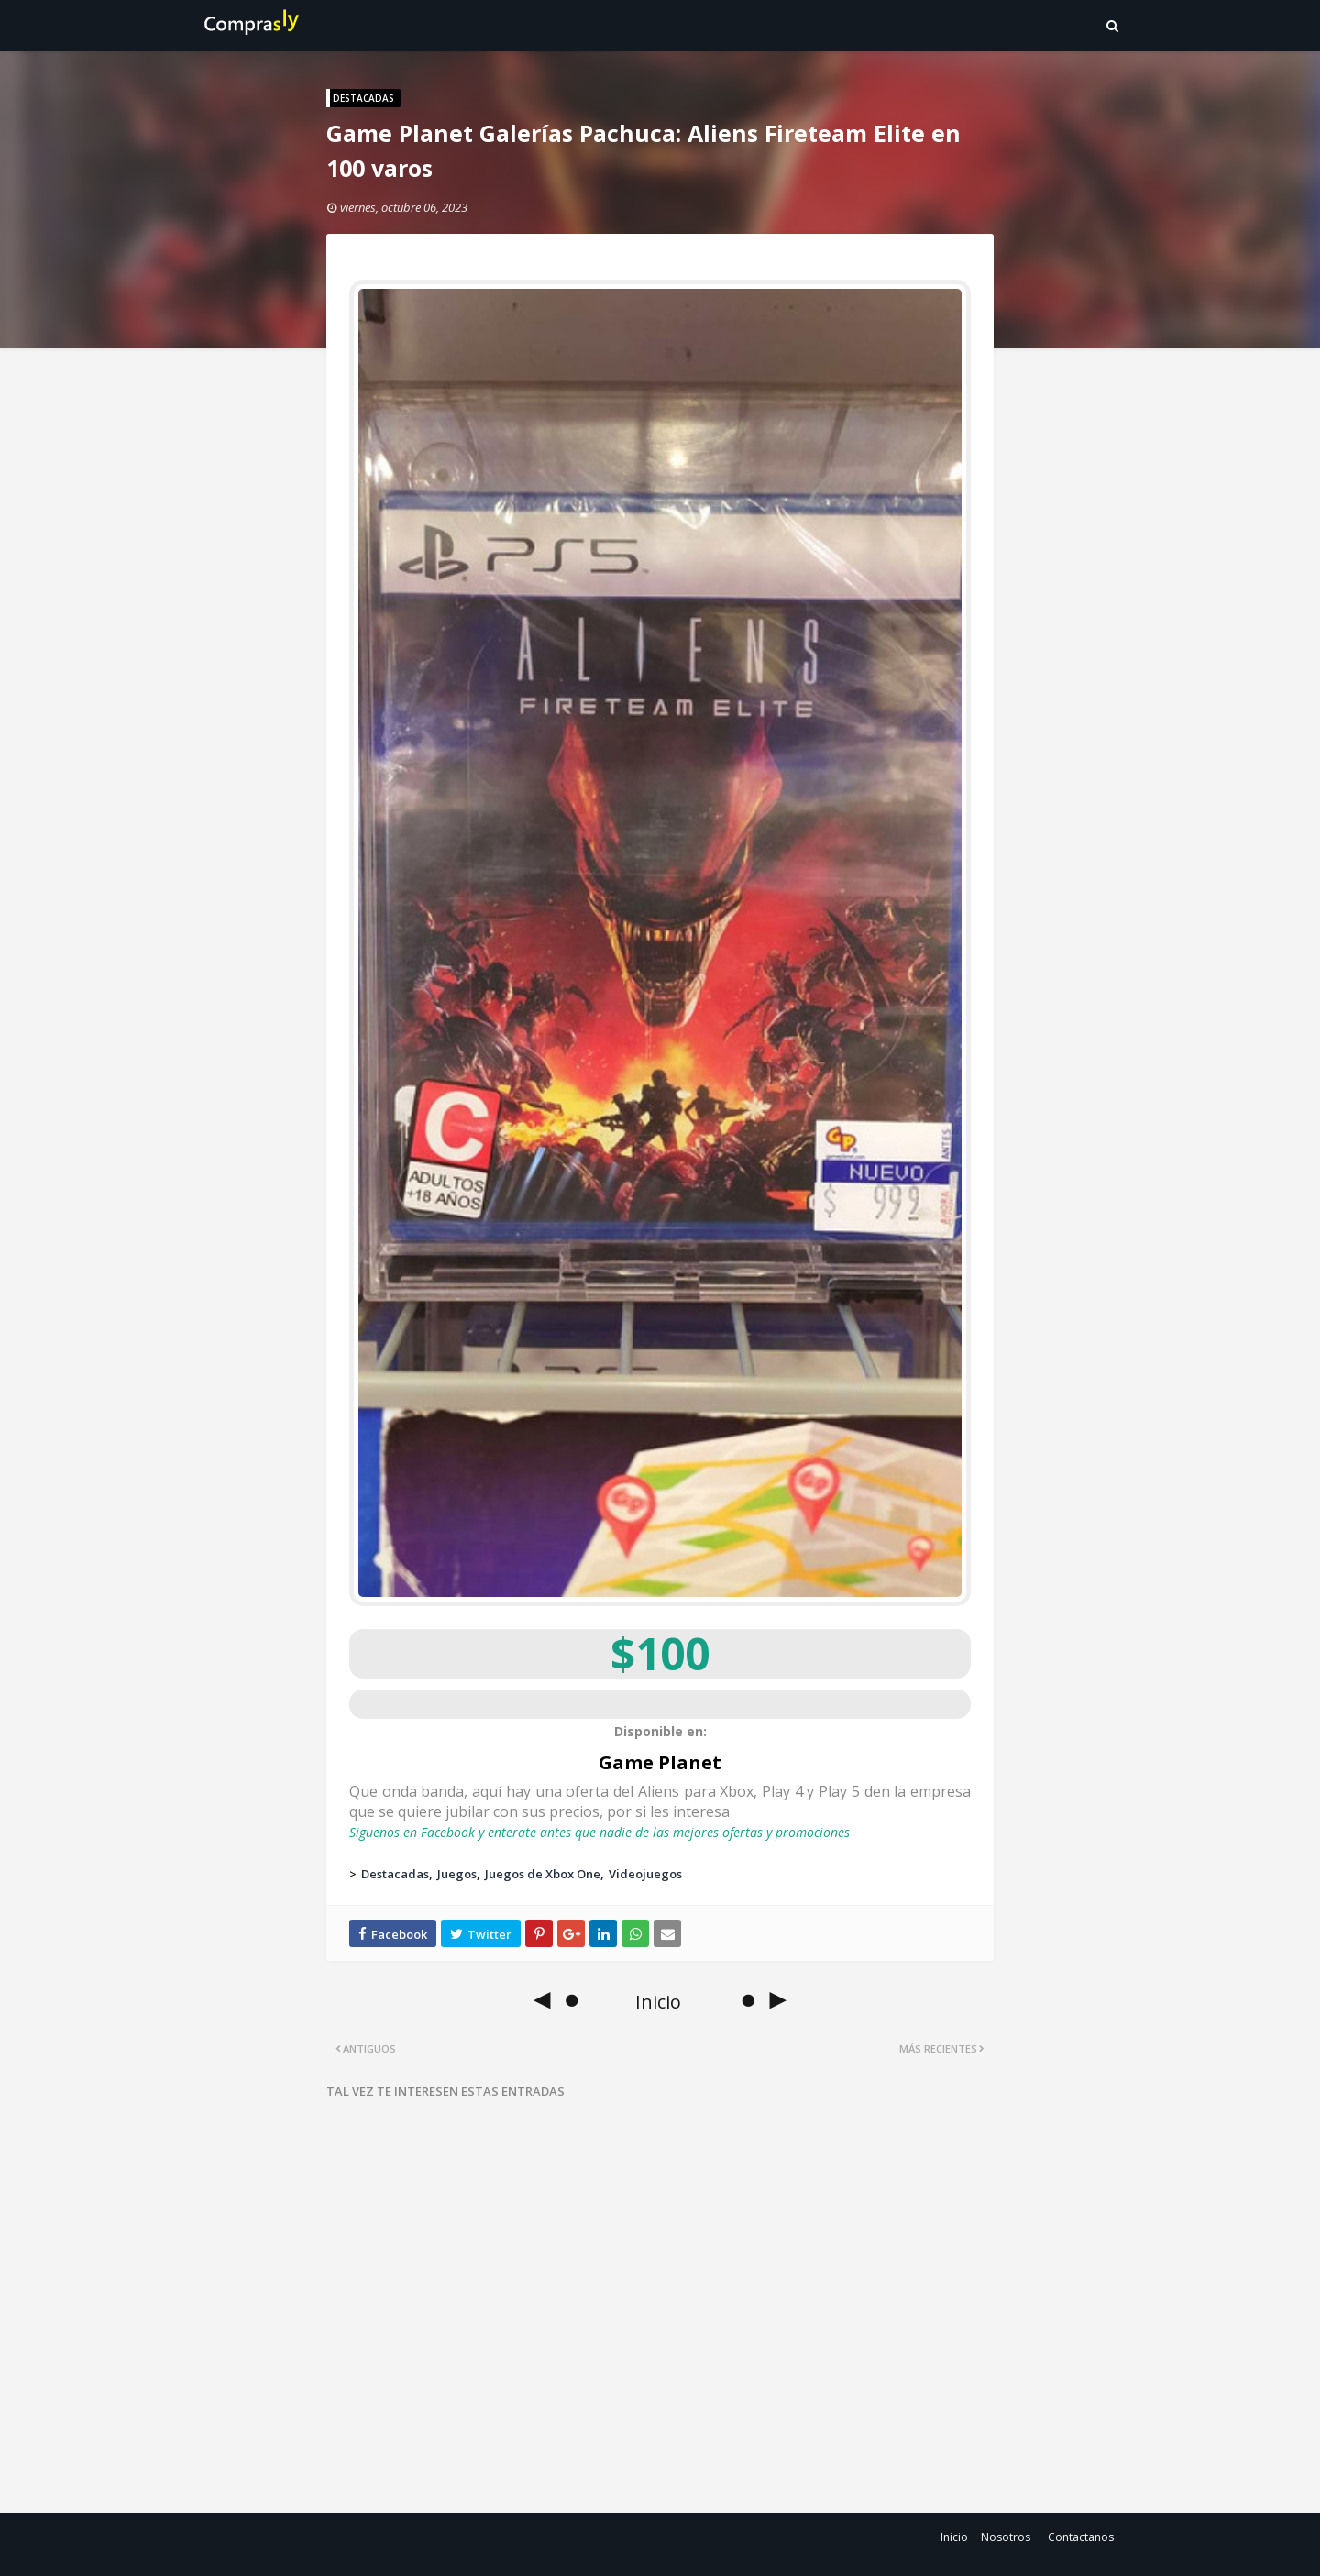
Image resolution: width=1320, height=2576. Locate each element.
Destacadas (395, 1874)
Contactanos (1081, 2537)
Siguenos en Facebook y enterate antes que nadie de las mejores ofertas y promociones (599, 1832)
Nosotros (1005, 2537)
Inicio (954, 2537)
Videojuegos (645, 1874)
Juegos (457, 1874)
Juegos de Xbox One (542, 1874)
